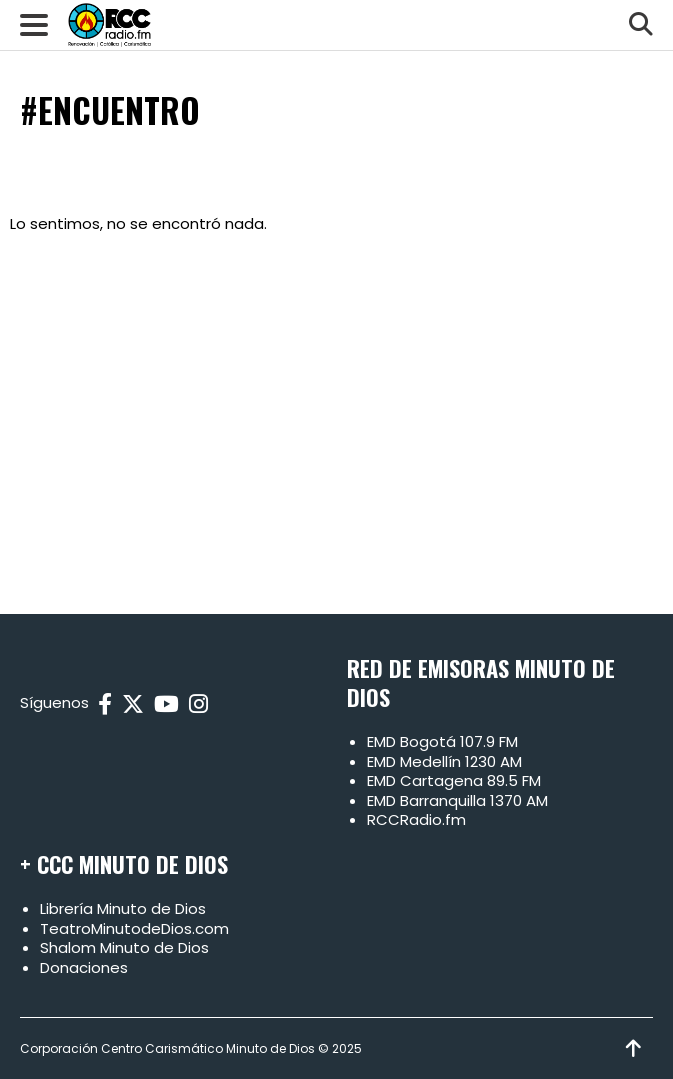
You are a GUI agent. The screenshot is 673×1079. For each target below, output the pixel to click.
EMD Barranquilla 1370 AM (457, 800)
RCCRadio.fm (416, 819)
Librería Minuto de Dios (123, 908)
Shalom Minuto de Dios (124, 947)
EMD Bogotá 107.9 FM (442, 741)
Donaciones (84, 967)
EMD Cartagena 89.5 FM (454, 780)
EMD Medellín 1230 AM (444, 761)
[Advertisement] (336, 414)
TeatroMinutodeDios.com (134, 928)
